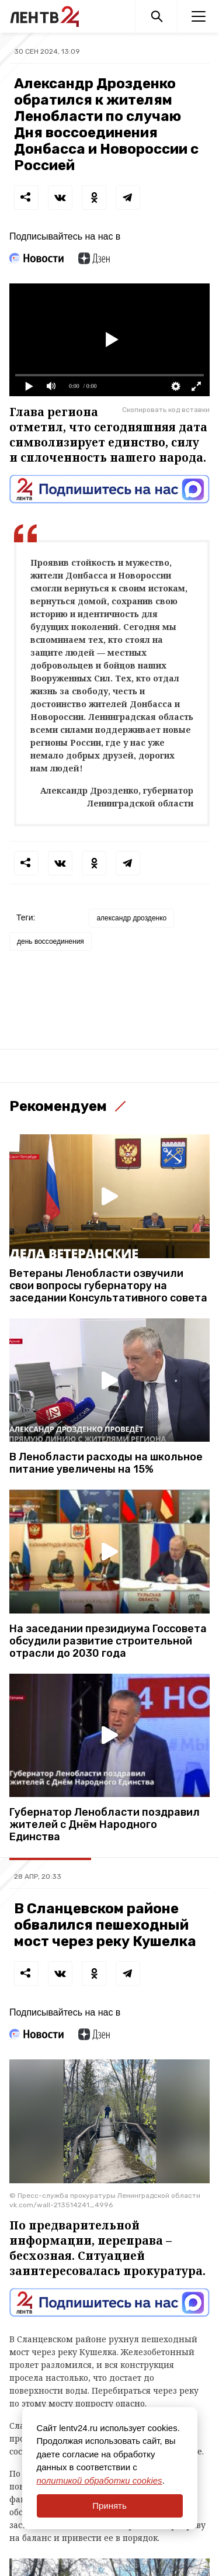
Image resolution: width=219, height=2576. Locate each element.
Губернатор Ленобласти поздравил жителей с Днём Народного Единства (104, 1824)
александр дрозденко (131, 918)
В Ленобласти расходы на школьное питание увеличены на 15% (106, 1463)
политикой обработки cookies (99, 2480)
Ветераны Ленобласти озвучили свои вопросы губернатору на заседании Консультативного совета (108, 1286)
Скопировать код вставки (166, 410)
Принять (109, 2506)
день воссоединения (50, 941)
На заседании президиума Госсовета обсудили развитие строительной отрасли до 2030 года (108, 1641)
